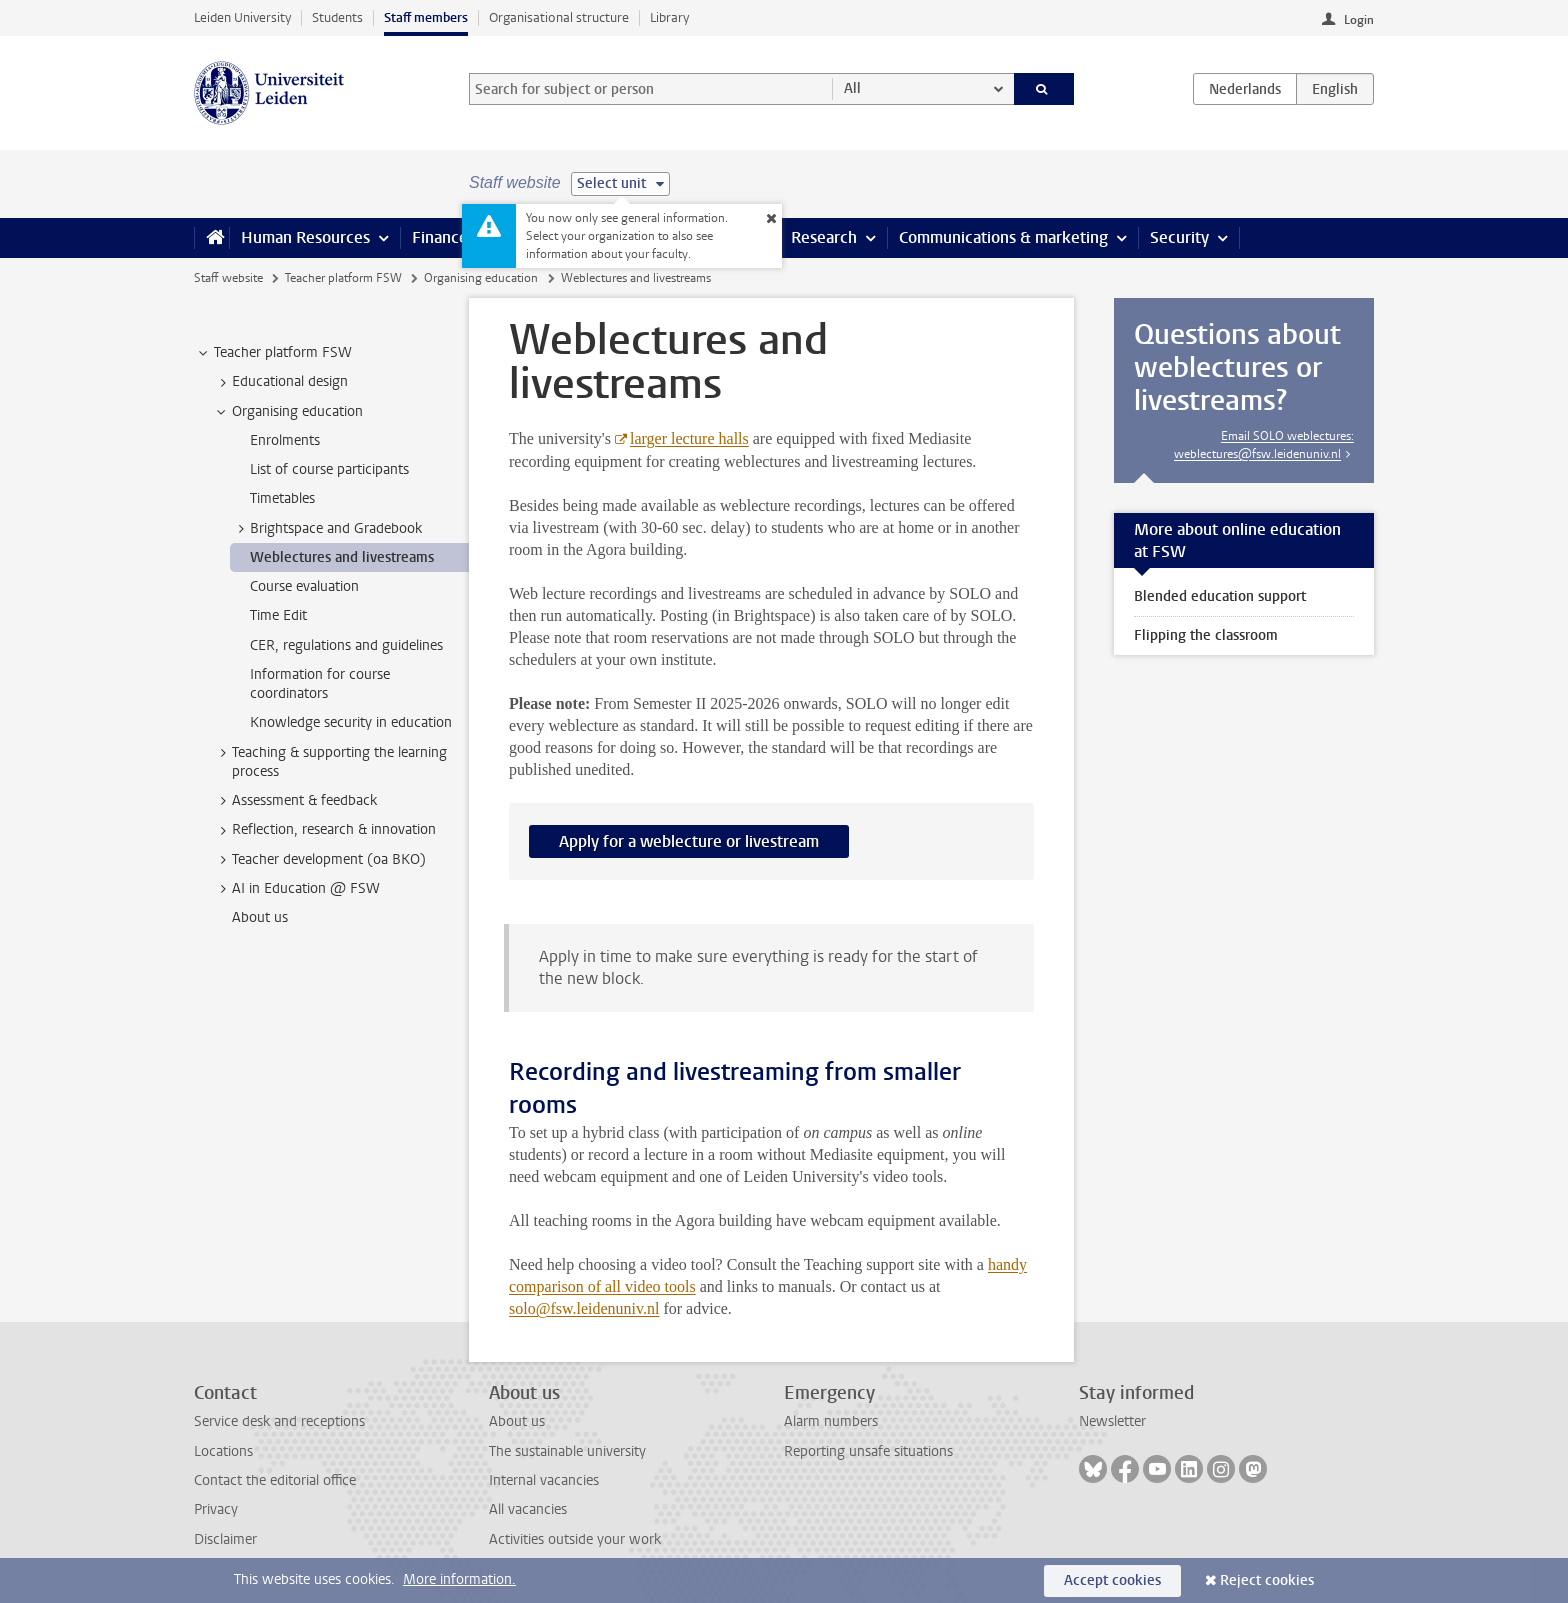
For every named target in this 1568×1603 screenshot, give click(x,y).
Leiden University (242, 17)
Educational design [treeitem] (280, 382)
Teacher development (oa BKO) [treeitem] (319, 860)
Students (337, 17)
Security (1179, 237)
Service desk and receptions (279, 1421)
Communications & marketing (1003, 237)
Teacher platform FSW (343, 278)
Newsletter (1112, 1421)
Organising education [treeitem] (288, 412)
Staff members (426, 17)
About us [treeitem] (260, 917)
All (852, 88)
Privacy (216, 1509)
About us (517, 1421)
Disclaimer (225, 1539)
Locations (223, 1451)
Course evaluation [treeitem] (304, 586)
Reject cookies (1267, 1580)
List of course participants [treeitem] (329, 469)
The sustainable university (567, 1451)
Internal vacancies (544, 1480)
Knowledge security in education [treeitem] (351, 722)
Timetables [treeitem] (282, 498)
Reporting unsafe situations (868, 1451)
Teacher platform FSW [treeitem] (273, 353)
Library (669, 17)
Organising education (481, 278)
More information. (459, 1579)
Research (824, 237)
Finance (440, 237)
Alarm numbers (831, 1421)
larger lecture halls (689, 438)
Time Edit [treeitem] (278, 615)
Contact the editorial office (275, 1480)
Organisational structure (559, 17)
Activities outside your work (575, 1539)
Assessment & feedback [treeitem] (295, 801)
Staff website (228, 278)
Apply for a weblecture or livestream (689, 841)
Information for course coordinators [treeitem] (320, 684)
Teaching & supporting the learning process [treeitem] (330, 762)
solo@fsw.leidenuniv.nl (584, 1308)
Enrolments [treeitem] (285, 440)
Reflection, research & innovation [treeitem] (324, 830)
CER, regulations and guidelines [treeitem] (346, 645)
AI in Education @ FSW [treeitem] (296, 889)
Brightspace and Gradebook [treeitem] (326, 529)
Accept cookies (1112, 1580)
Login (1359, 20)
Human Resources (305, 237)
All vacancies (528, 1509)
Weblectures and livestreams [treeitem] (342, 557)
